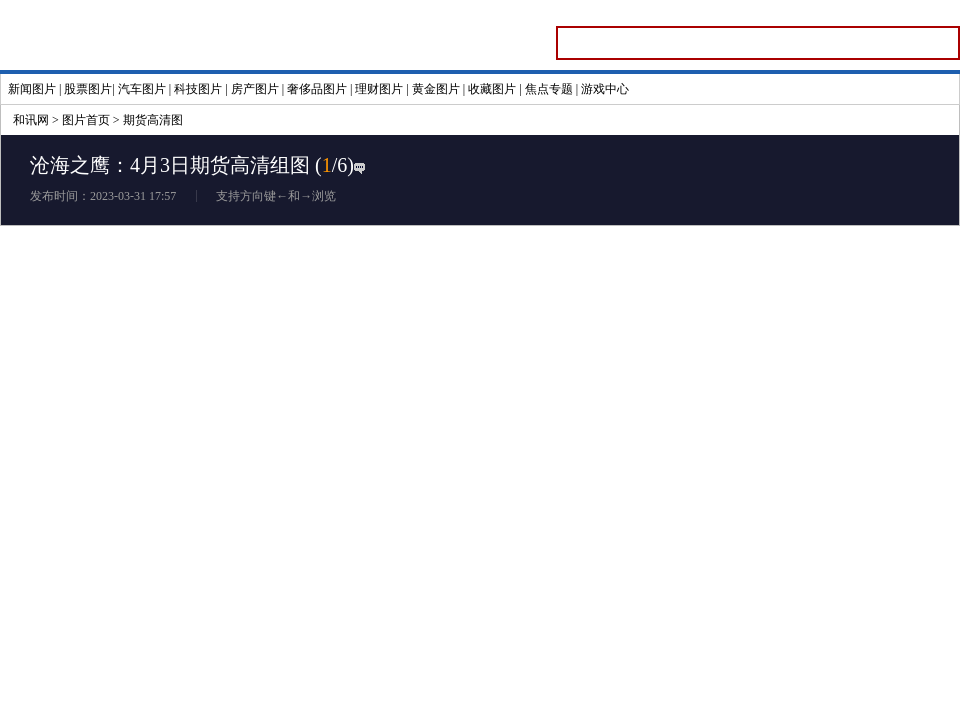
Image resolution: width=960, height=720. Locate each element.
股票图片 (88, 89)
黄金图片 (436, 89)
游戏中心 (605, 89)
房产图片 (255, 89)
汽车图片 (142, 89)
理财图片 (379, 89)
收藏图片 (492, 89)
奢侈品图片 (317, 89)
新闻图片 (32, 89)
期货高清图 (153, 120)
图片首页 (86, 120)
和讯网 (31, 120)
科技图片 (198, 89)
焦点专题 (549, 89)
